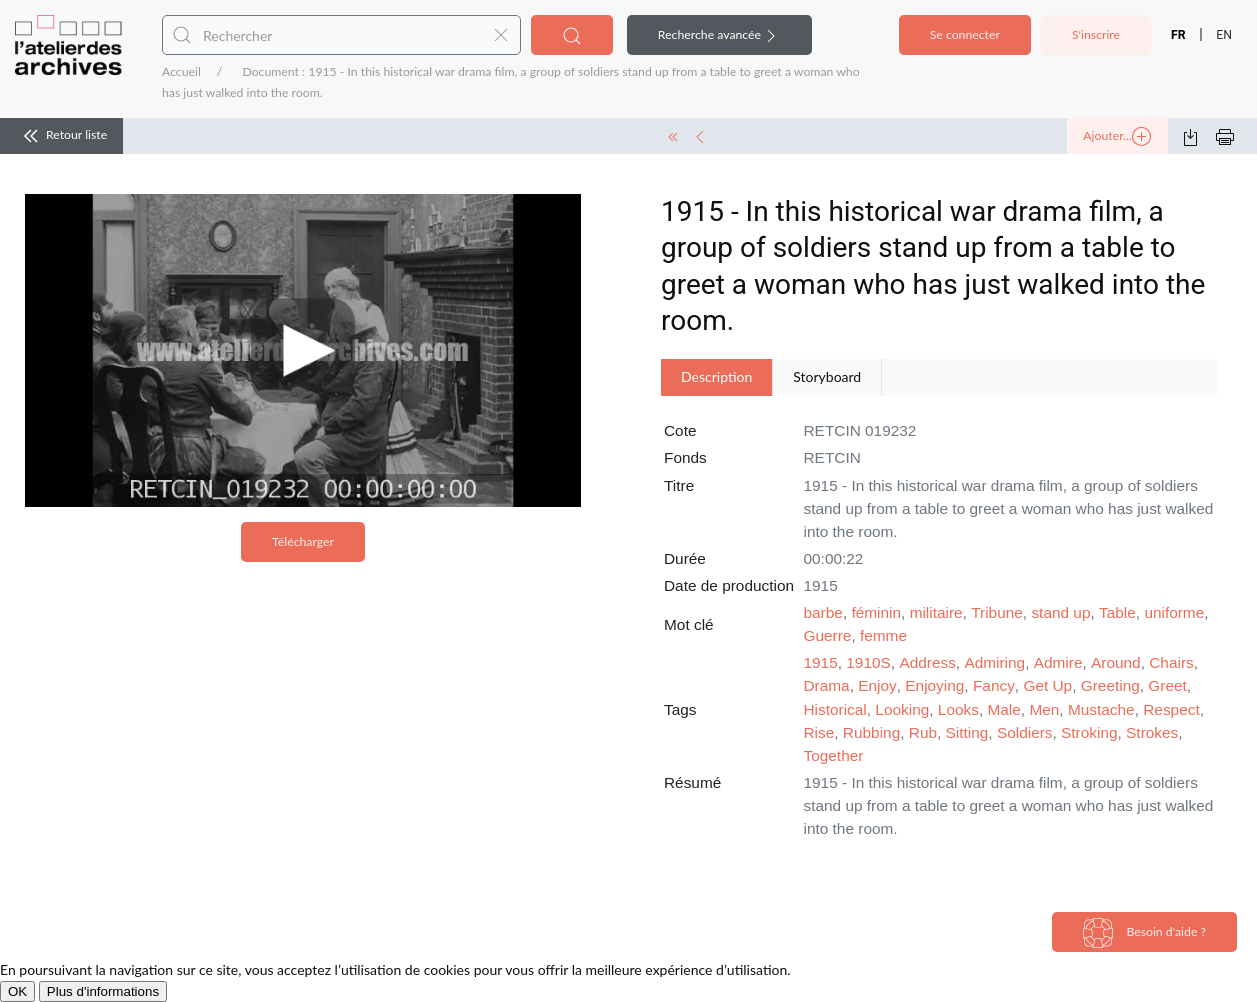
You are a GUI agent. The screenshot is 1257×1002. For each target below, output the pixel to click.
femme (883, 635)
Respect (1171, 709)
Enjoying (934, 685)
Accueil (181, 71)
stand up (1060, 612)
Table (1117, 612)
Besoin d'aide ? (1144, 933)
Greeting (1110, 685)
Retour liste (61, 136)
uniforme (1174, 612)
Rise (819, 732)
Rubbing (871, 732)
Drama (827, 685)
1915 (821, 662)
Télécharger (303, 541)
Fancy (994, 685)
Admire (1058, 662)
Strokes (1152, 732)
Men (1044, 709)
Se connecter (965, 34)
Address (927, 662)
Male (1003, 709)
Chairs (1171, 662)
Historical (835, 709)
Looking (902, 709)
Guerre (828, 635)
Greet (1167, 685)
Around (1116, 662)
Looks (958, 709)
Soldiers (1025, 732)
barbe (823, 612)
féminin (876, 612)
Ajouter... (1117, 137)
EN (1224, 35)
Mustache (1101, 709)
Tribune (997, 612)
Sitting (967, 732)
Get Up (1047, 685)
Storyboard (827, 376)
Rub (923, 732)
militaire (936, 612)
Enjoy (877, 685)
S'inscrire (1096, 34)
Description (716, 376)
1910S (868, 662)
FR (1178, 35)
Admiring (994, 662)
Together (834, 755)
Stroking (1089, 732)
